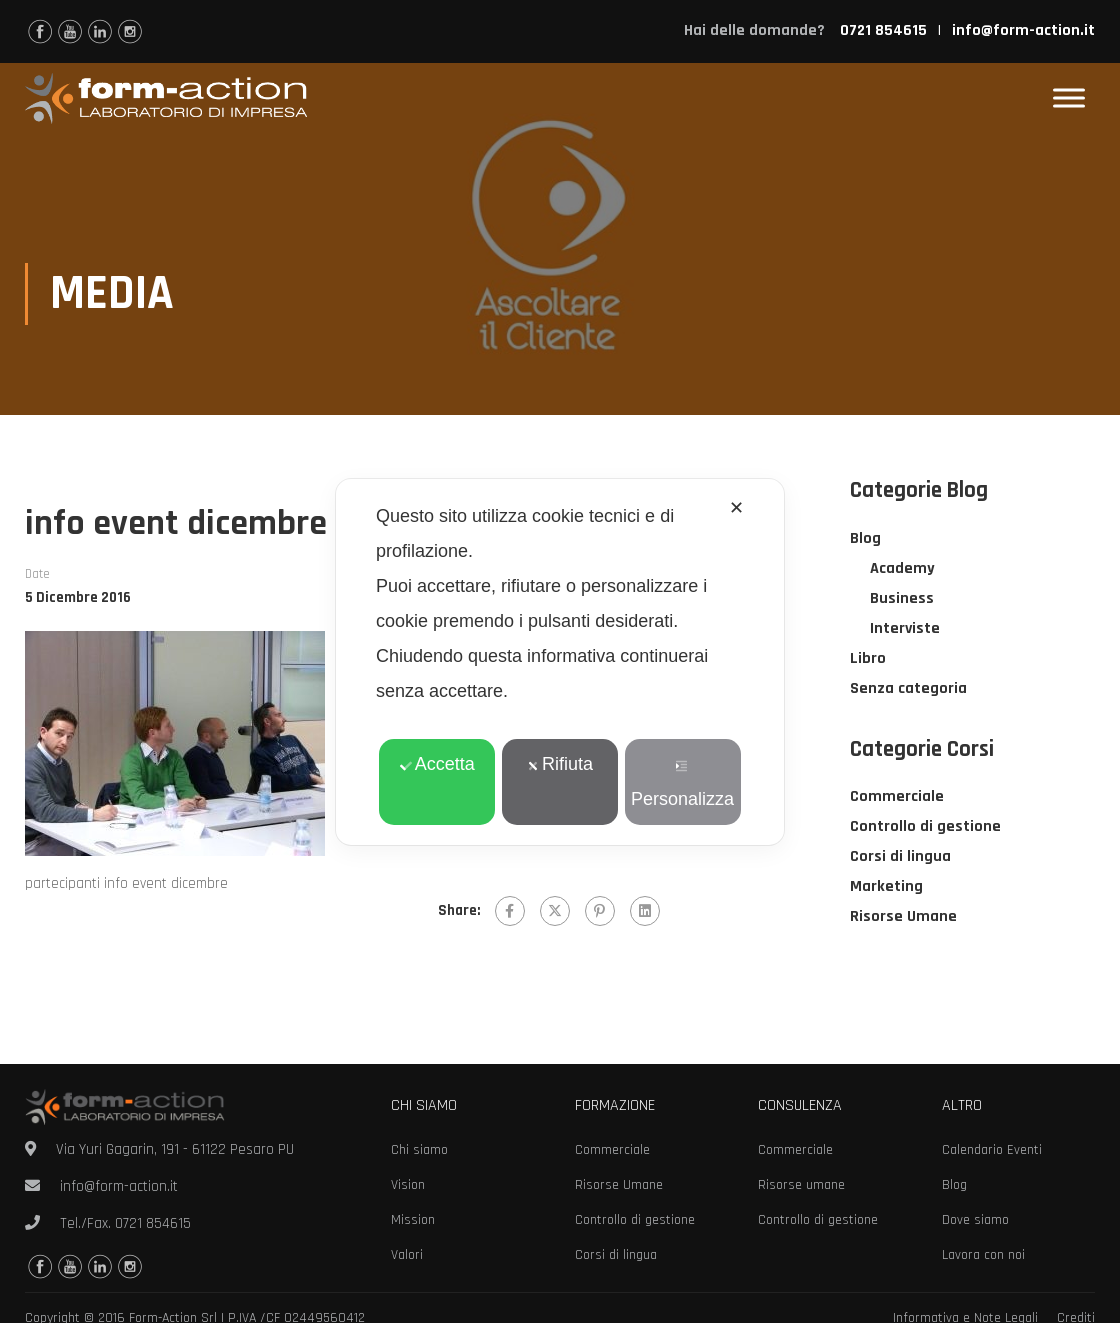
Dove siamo (975, 1220)
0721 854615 (153, 1223)
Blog (865, 539)
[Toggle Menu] (1069, 98)
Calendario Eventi (992, 1150)
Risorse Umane (903, 917)
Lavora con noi (983, 1255)
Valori (407, 1255)
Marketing (886, 887)
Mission (413, 1220)
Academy (902, 569)
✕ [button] (736, 508)
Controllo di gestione (925, 827)
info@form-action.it (1023, 30)
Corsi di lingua (900, 857)
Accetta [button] (437, 764)
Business (902, 599)
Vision (408, 1185)
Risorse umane (801, 1185)
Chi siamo (419, 1150)
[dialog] (560, 662)
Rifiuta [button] (560, 764)
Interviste (905, 629)
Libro (868, 659)
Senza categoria (908, 689)
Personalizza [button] (682, 784)
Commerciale (897, 797)
